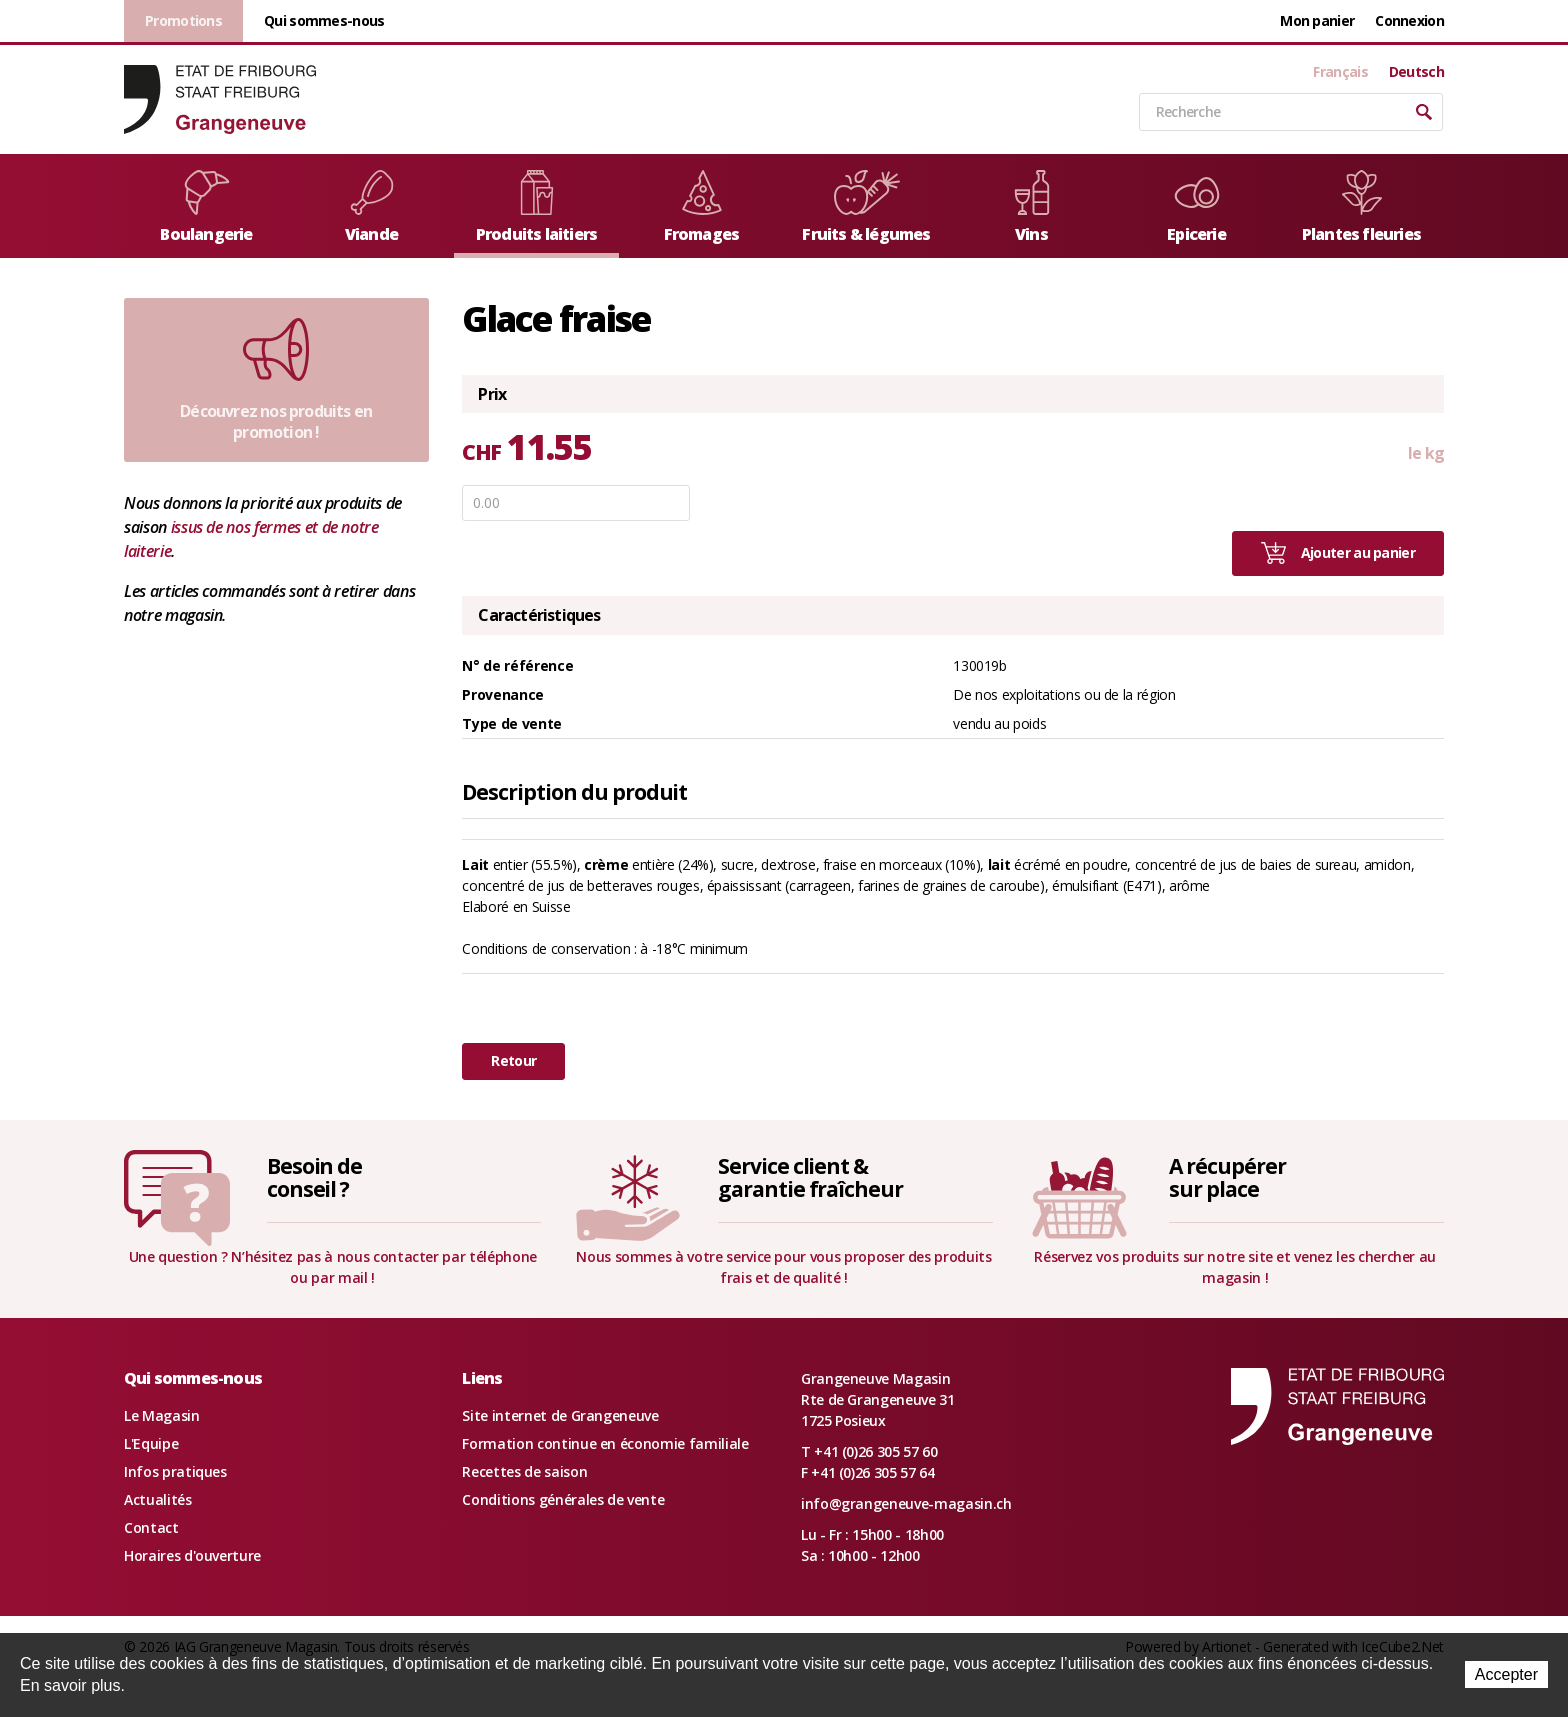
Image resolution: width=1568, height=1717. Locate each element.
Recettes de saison (524, 1471)
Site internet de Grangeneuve (560, 1415)
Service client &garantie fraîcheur (810, 1177)
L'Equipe (151, 1443)
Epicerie (1197, 207)
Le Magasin (162, 1415)
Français (1340, 72)
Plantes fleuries (1361, 207)
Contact (151, 1527)
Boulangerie (206, 207)
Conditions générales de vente (563, 1499)
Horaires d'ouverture (192, 1555)
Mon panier (1317, 20)
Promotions (183, 20)
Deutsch (1416, 72)
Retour (513, 1060)
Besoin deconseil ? (315, 1177)
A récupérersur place (1227, 1177)
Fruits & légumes (866, 207)
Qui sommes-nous (324, 20)
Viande (372, 207)
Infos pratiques (175, 1471)
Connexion (1409, 20)
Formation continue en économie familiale (605, 1443)
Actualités (158, 1499)
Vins (1032, 207)
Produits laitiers (536, 207)
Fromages (702, 207)
